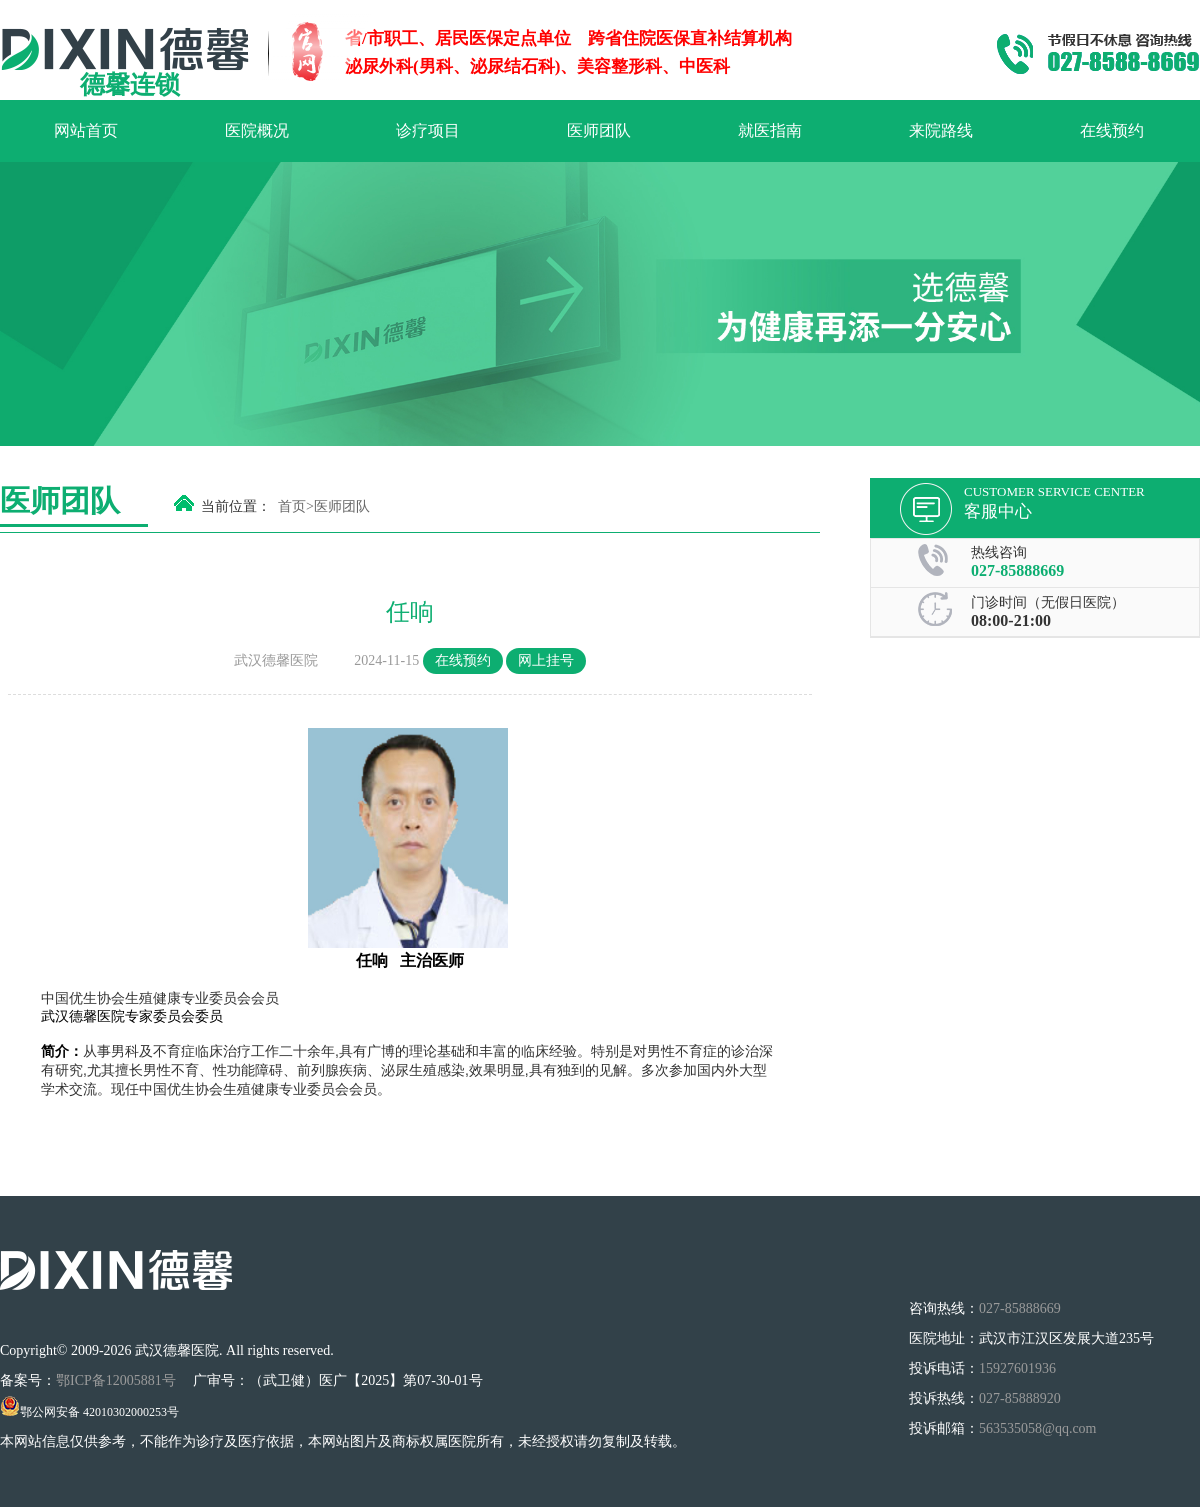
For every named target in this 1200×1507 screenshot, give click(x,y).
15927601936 (1017, 1368)
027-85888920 (1020, 1398)
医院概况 (257, 130)
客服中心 (998, 511)
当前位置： (236, 506)
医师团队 (599, 130)
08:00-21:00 (1011, 620)
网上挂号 (546, 660)
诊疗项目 (428, 130)
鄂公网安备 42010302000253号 (89, 1412)
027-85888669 (1017, 570)
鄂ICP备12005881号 (117, 1380)
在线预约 (1112, 130)
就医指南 (770, 130)
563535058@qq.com (1038, 1428)
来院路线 (941, 130)
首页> (296, 506)
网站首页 (86, 130)
